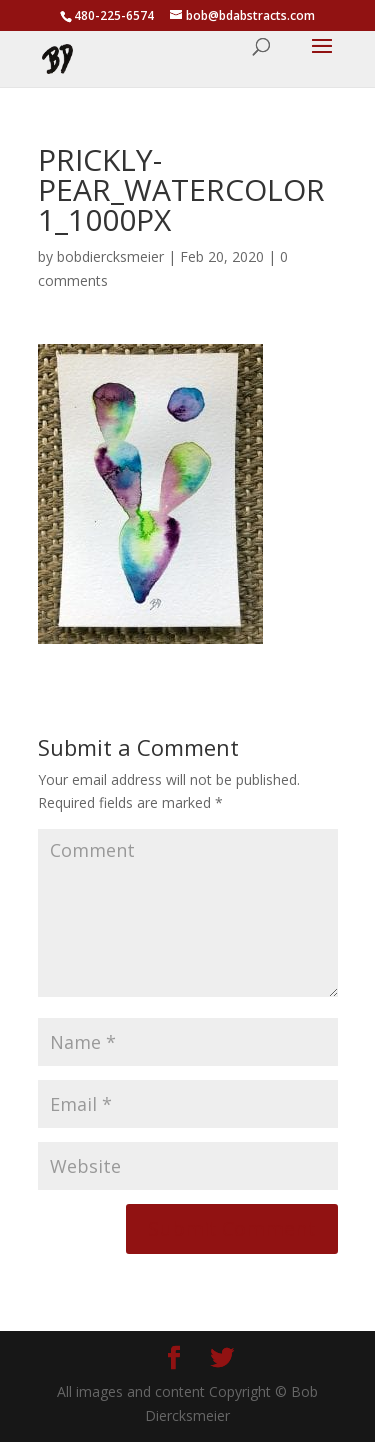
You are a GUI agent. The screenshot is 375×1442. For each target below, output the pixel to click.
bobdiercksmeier (110, 256)
